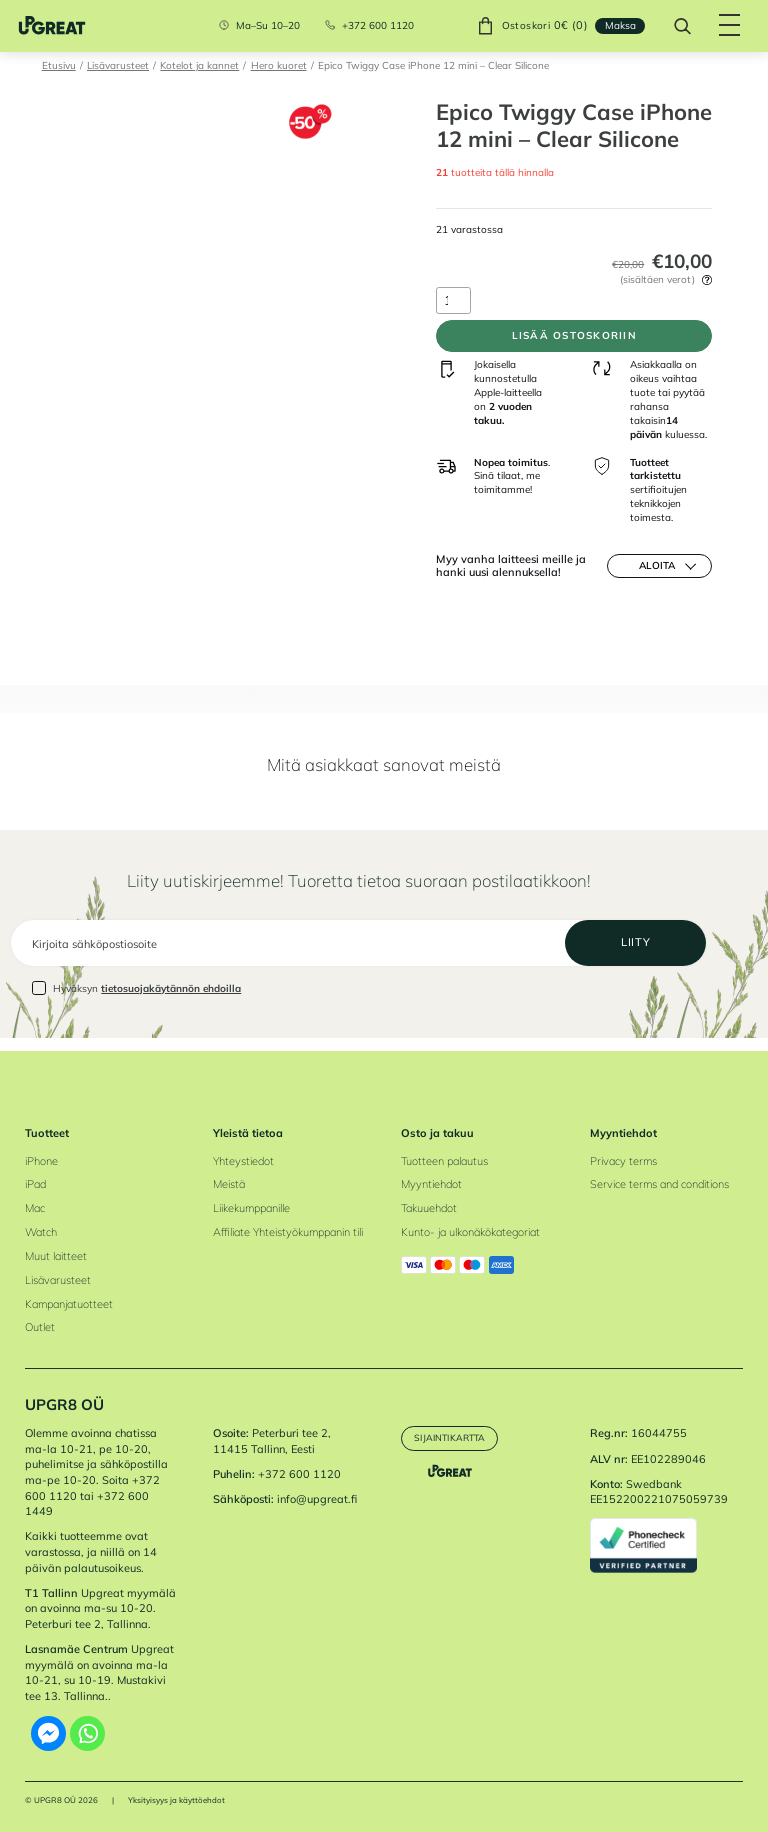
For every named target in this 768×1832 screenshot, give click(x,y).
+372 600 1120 (372, 26)
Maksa (613, 25)
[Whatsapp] (87, 1733)
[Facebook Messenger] (48, 1733)
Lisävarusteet (118, 65)
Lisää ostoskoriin (574, 339)
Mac (35, 1208)
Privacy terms (623, 1161)
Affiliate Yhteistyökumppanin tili (288, 1232)
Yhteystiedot (243, 1161)
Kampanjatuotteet (69, 1304)
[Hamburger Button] (723, 26)
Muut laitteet (56, 1256)
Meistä (229, 1185)
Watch (41, 1232)
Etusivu (59, 65)
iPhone (41, 1161)
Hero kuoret (279, 65)
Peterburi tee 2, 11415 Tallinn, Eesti (272, 1442)
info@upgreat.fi (317, 1500)
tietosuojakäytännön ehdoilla (171, 1001)
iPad (35, 1185)
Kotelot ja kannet (199, 65)
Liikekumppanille (251, 1208)
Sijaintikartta (454, 1438)
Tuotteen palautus (444, 1161)
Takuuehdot (429, 1208)
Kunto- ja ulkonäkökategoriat (470, 1232)
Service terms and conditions (659, 1185)
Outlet (40, 1328)
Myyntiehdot (431, 1185)
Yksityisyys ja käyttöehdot (176, 1800)
